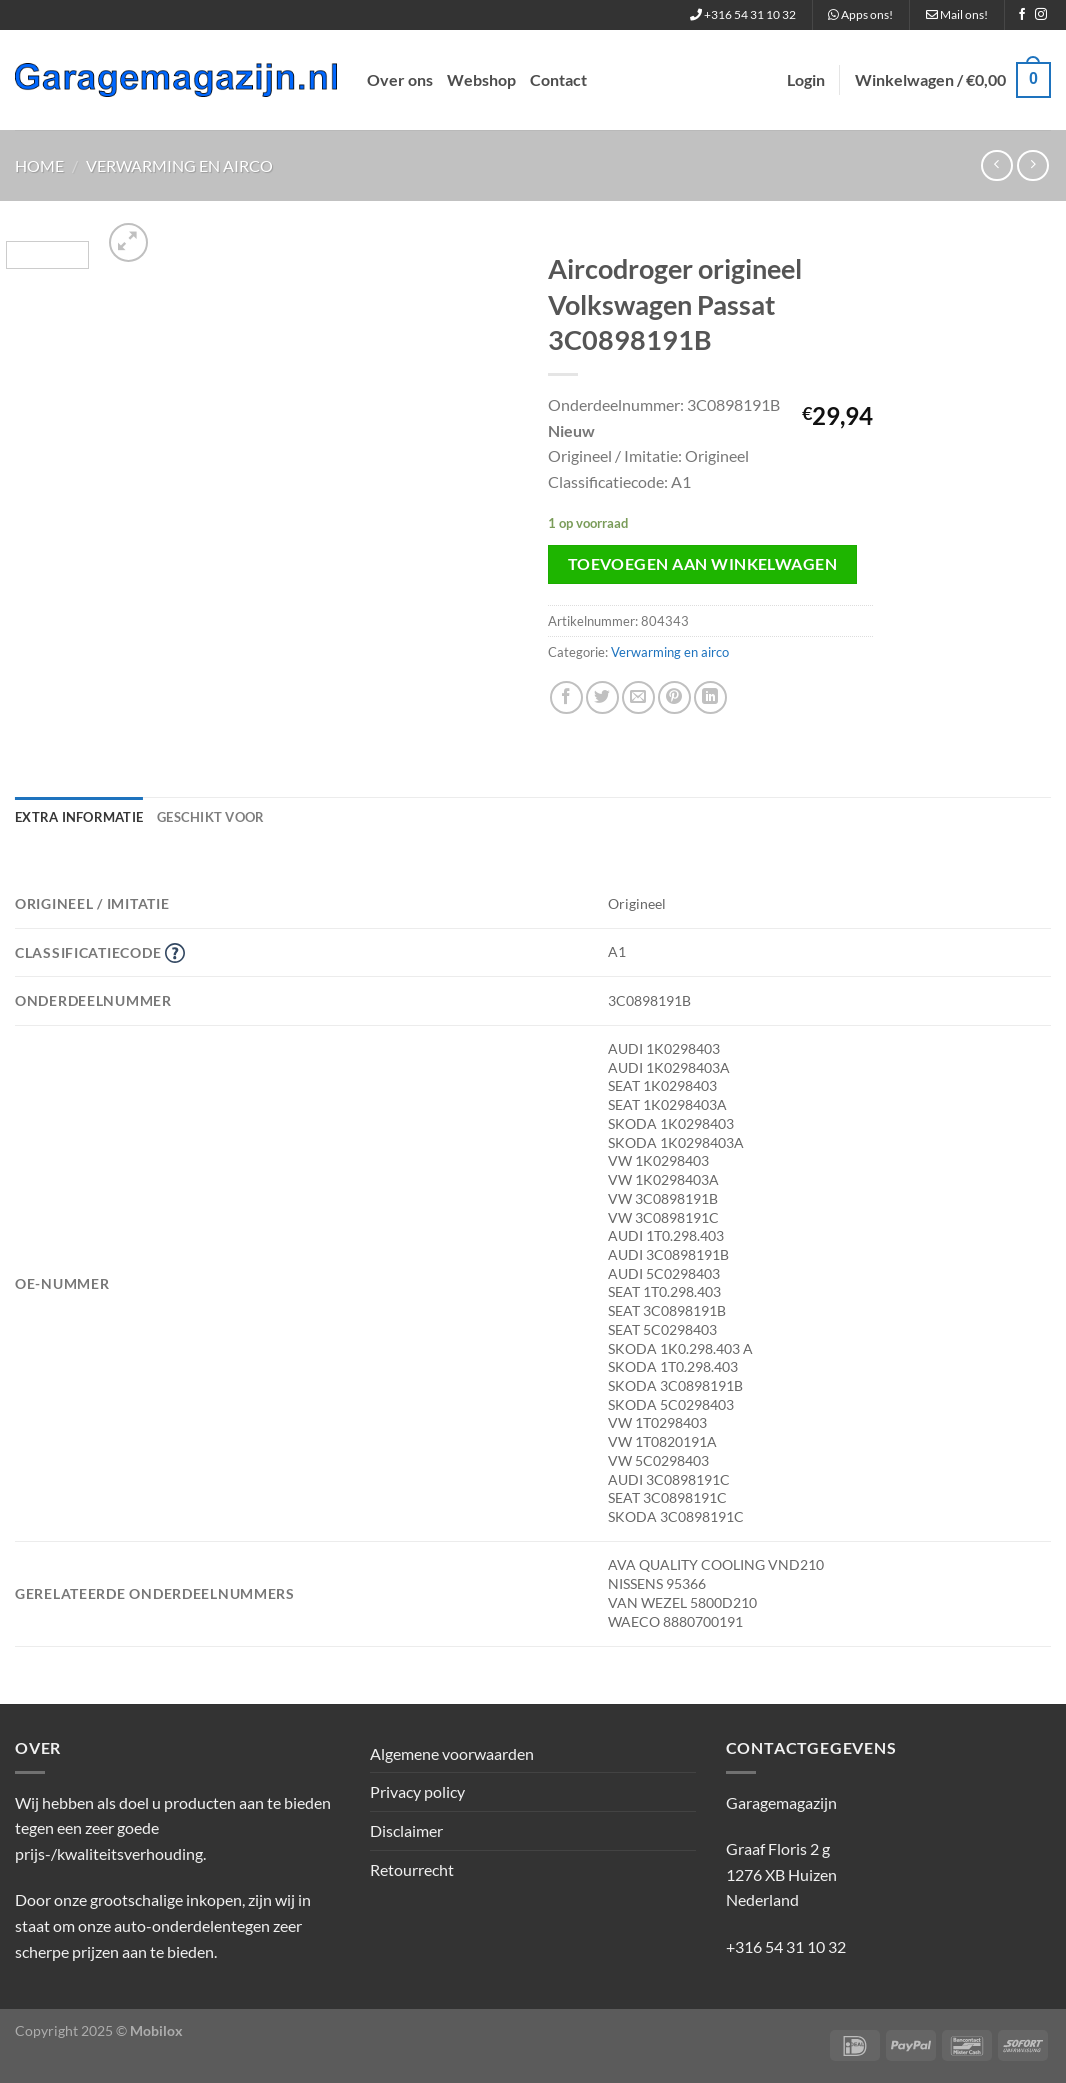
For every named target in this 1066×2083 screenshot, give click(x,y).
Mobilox (156, 2030)
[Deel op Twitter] (602, 697)
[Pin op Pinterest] (674, 697)
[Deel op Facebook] (566, 697)
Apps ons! (860, 14)
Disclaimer (406, 1830)
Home (39, 165)
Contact (558, 79)
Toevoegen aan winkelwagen (703, 564)
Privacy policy (417, 1791)
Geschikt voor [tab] (210, 817)
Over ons (400, 79)
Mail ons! (957, 14)
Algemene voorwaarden (452, 1753)
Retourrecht (412, 1869)
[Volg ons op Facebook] (1022, 15)
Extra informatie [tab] (79, 817)
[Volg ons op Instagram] (1041, 15)
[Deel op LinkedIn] (710, 697)
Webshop (481, 79)
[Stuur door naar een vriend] (638, 697)
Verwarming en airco (179, 165)
